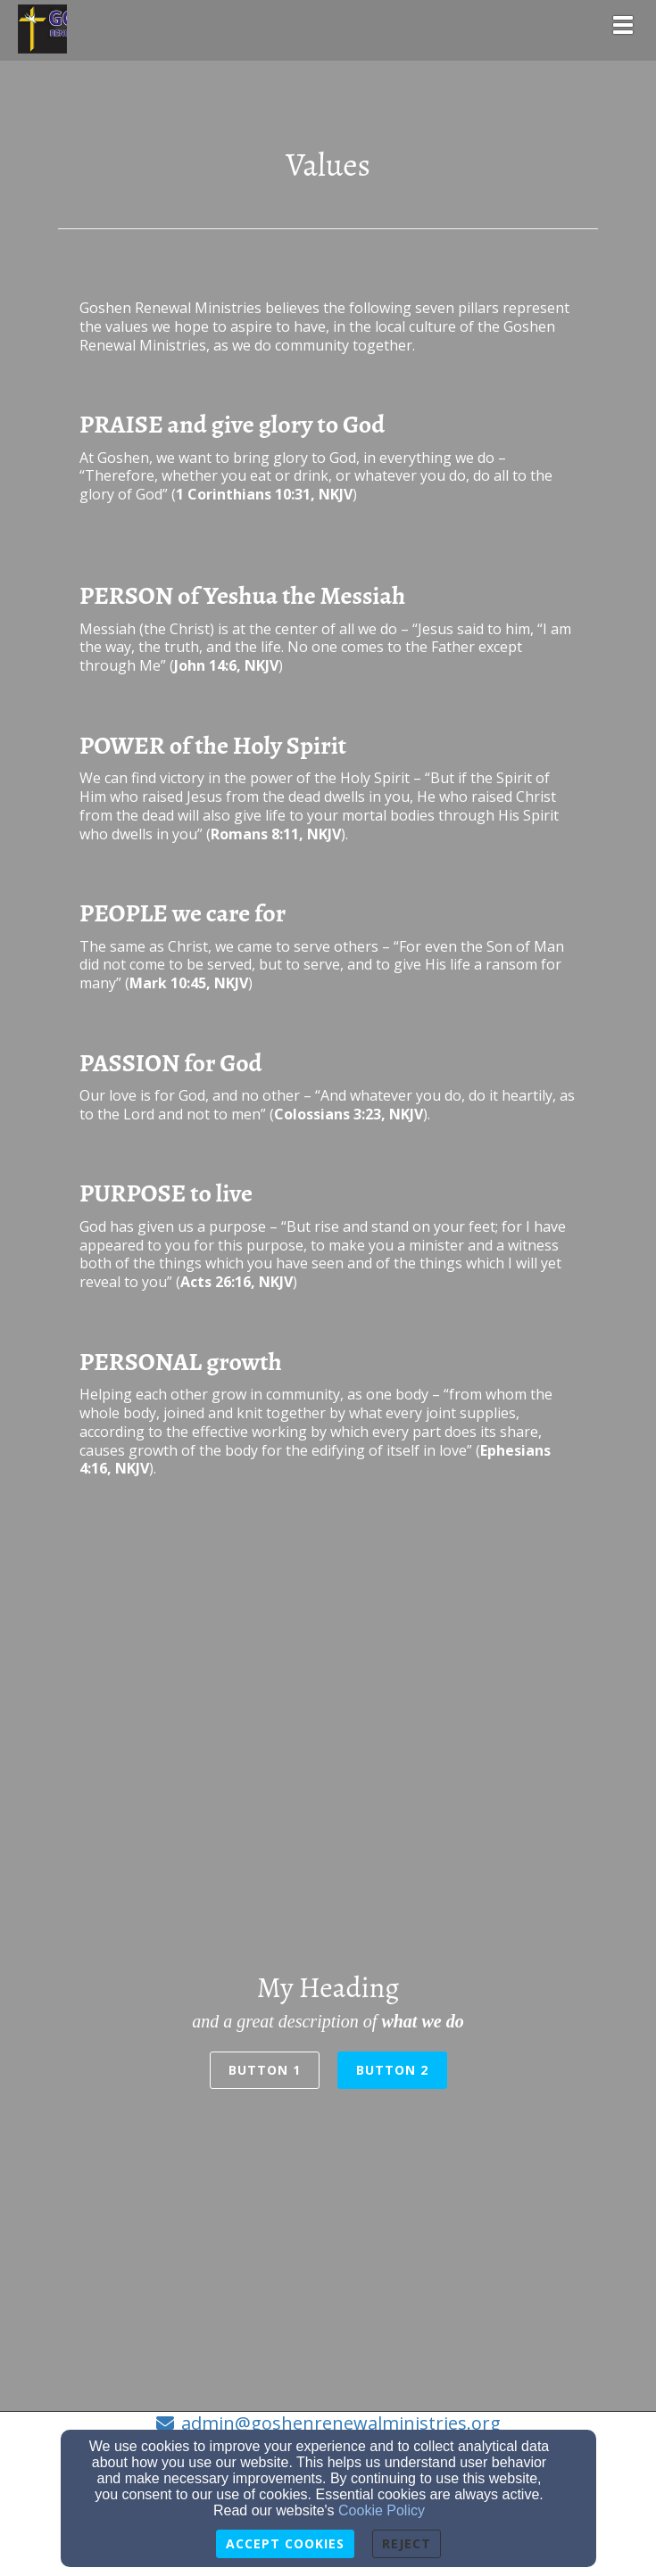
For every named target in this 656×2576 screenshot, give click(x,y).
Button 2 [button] (392, 2069)
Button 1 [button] (264, 2069)
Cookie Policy (381, 2510)
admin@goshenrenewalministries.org (341, 2423)
